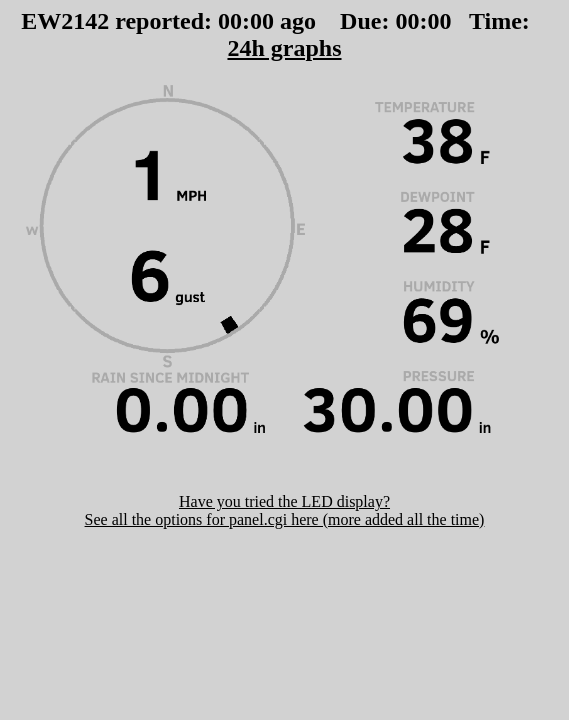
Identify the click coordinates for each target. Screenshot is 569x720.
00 (230, 21)
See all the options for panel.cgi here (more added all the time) (285, 519)
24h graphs (284, 48)
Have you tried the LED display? (284, 501)
